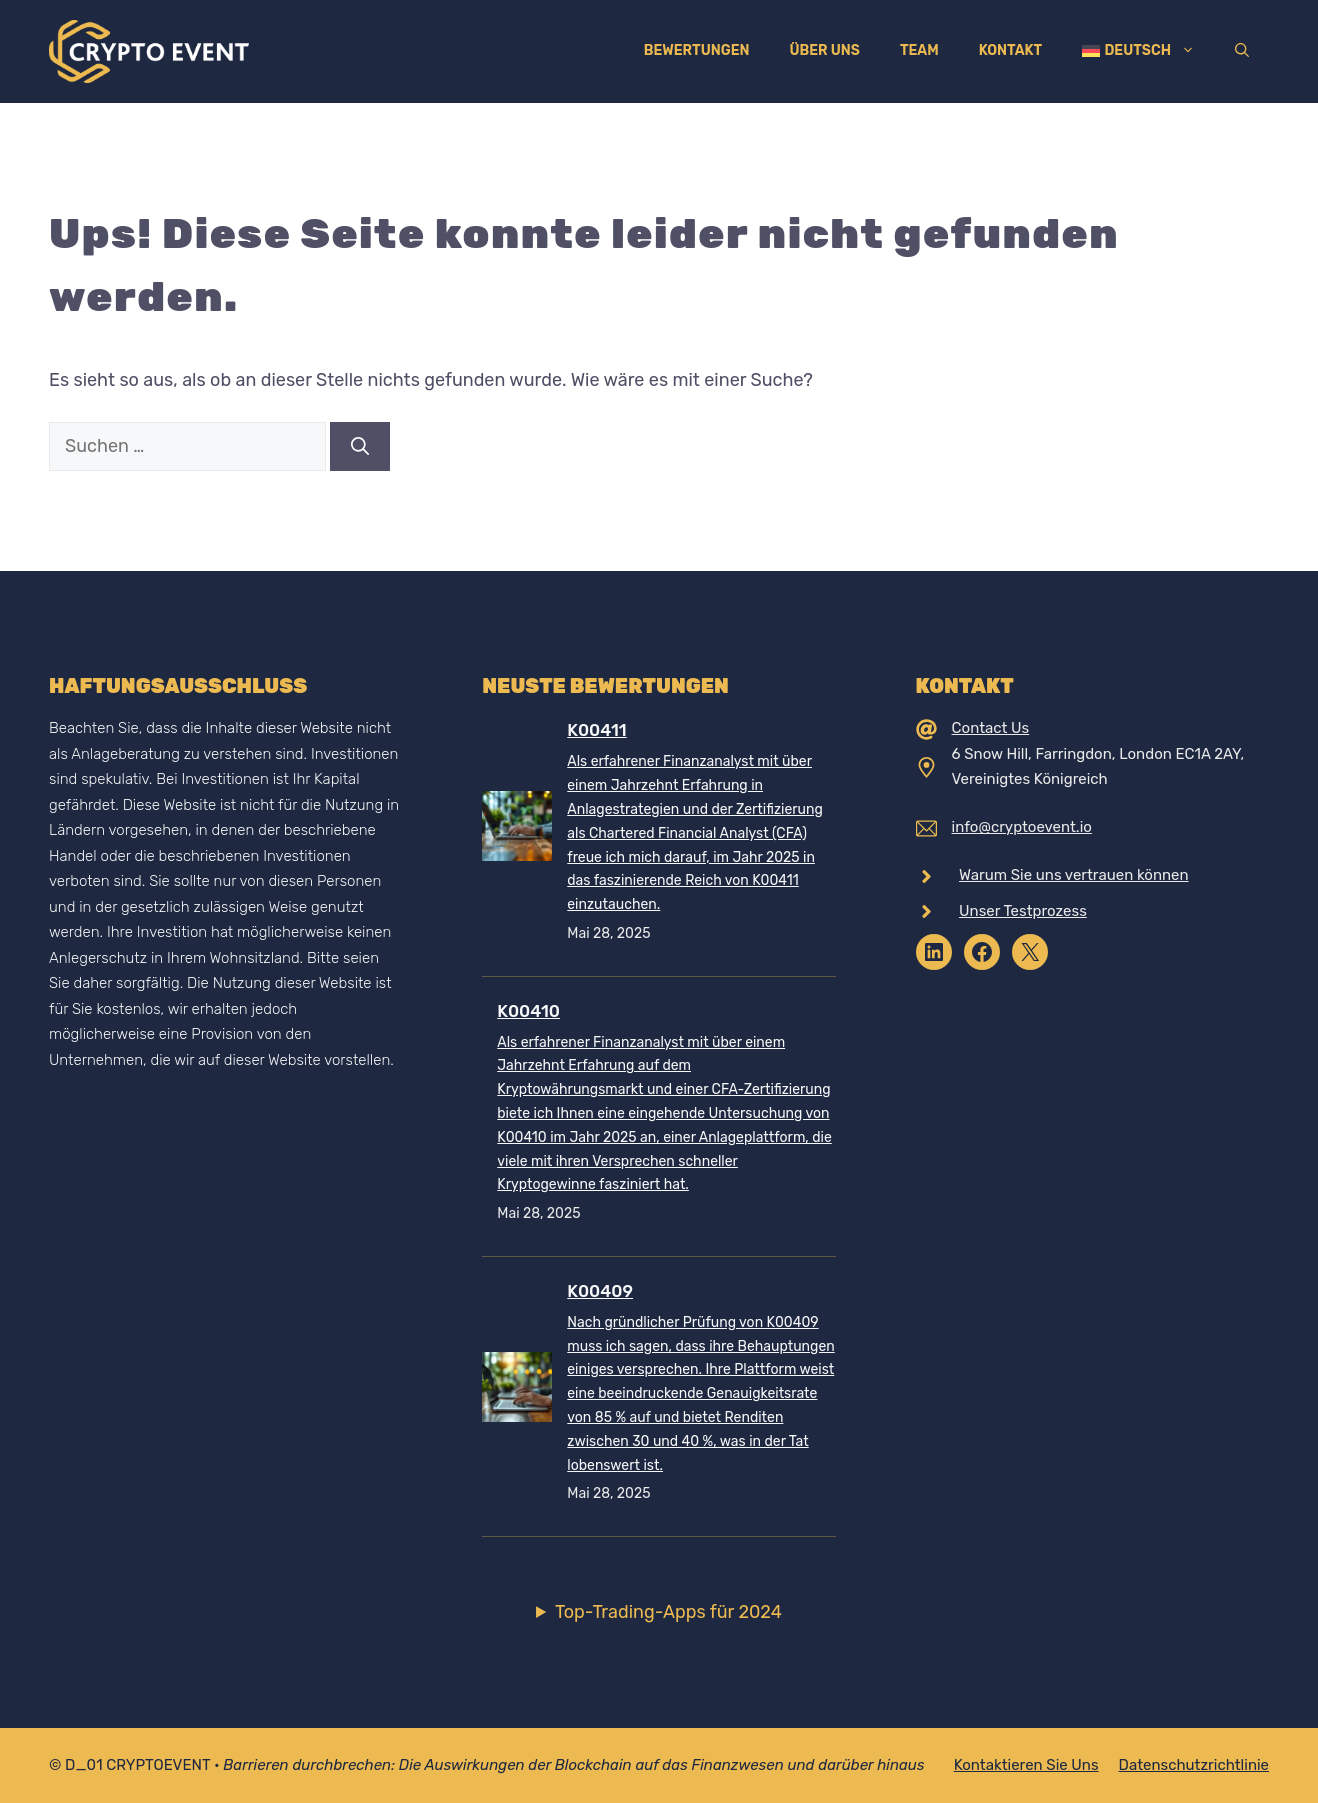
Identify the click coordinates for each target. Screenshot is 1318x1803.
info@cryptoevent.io (1022, 827)
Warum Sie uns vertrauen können (1074, 875)
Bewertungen (697, 50)
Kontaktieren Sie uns (1026, 1765)
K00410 (528, 1011)
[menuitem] (1138, 51)
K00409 (600, 1291)
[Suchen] (360, 446)
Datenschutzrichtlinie (1194, 1765)
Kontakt (1011, 50)
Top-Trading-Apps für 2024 (668, 1612)
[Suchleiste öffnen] (1242, 51)
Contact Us (991, 728)
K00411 (596, 730)
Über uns (824, 50)
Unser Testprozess (1023, 911)
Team (919, 50)
